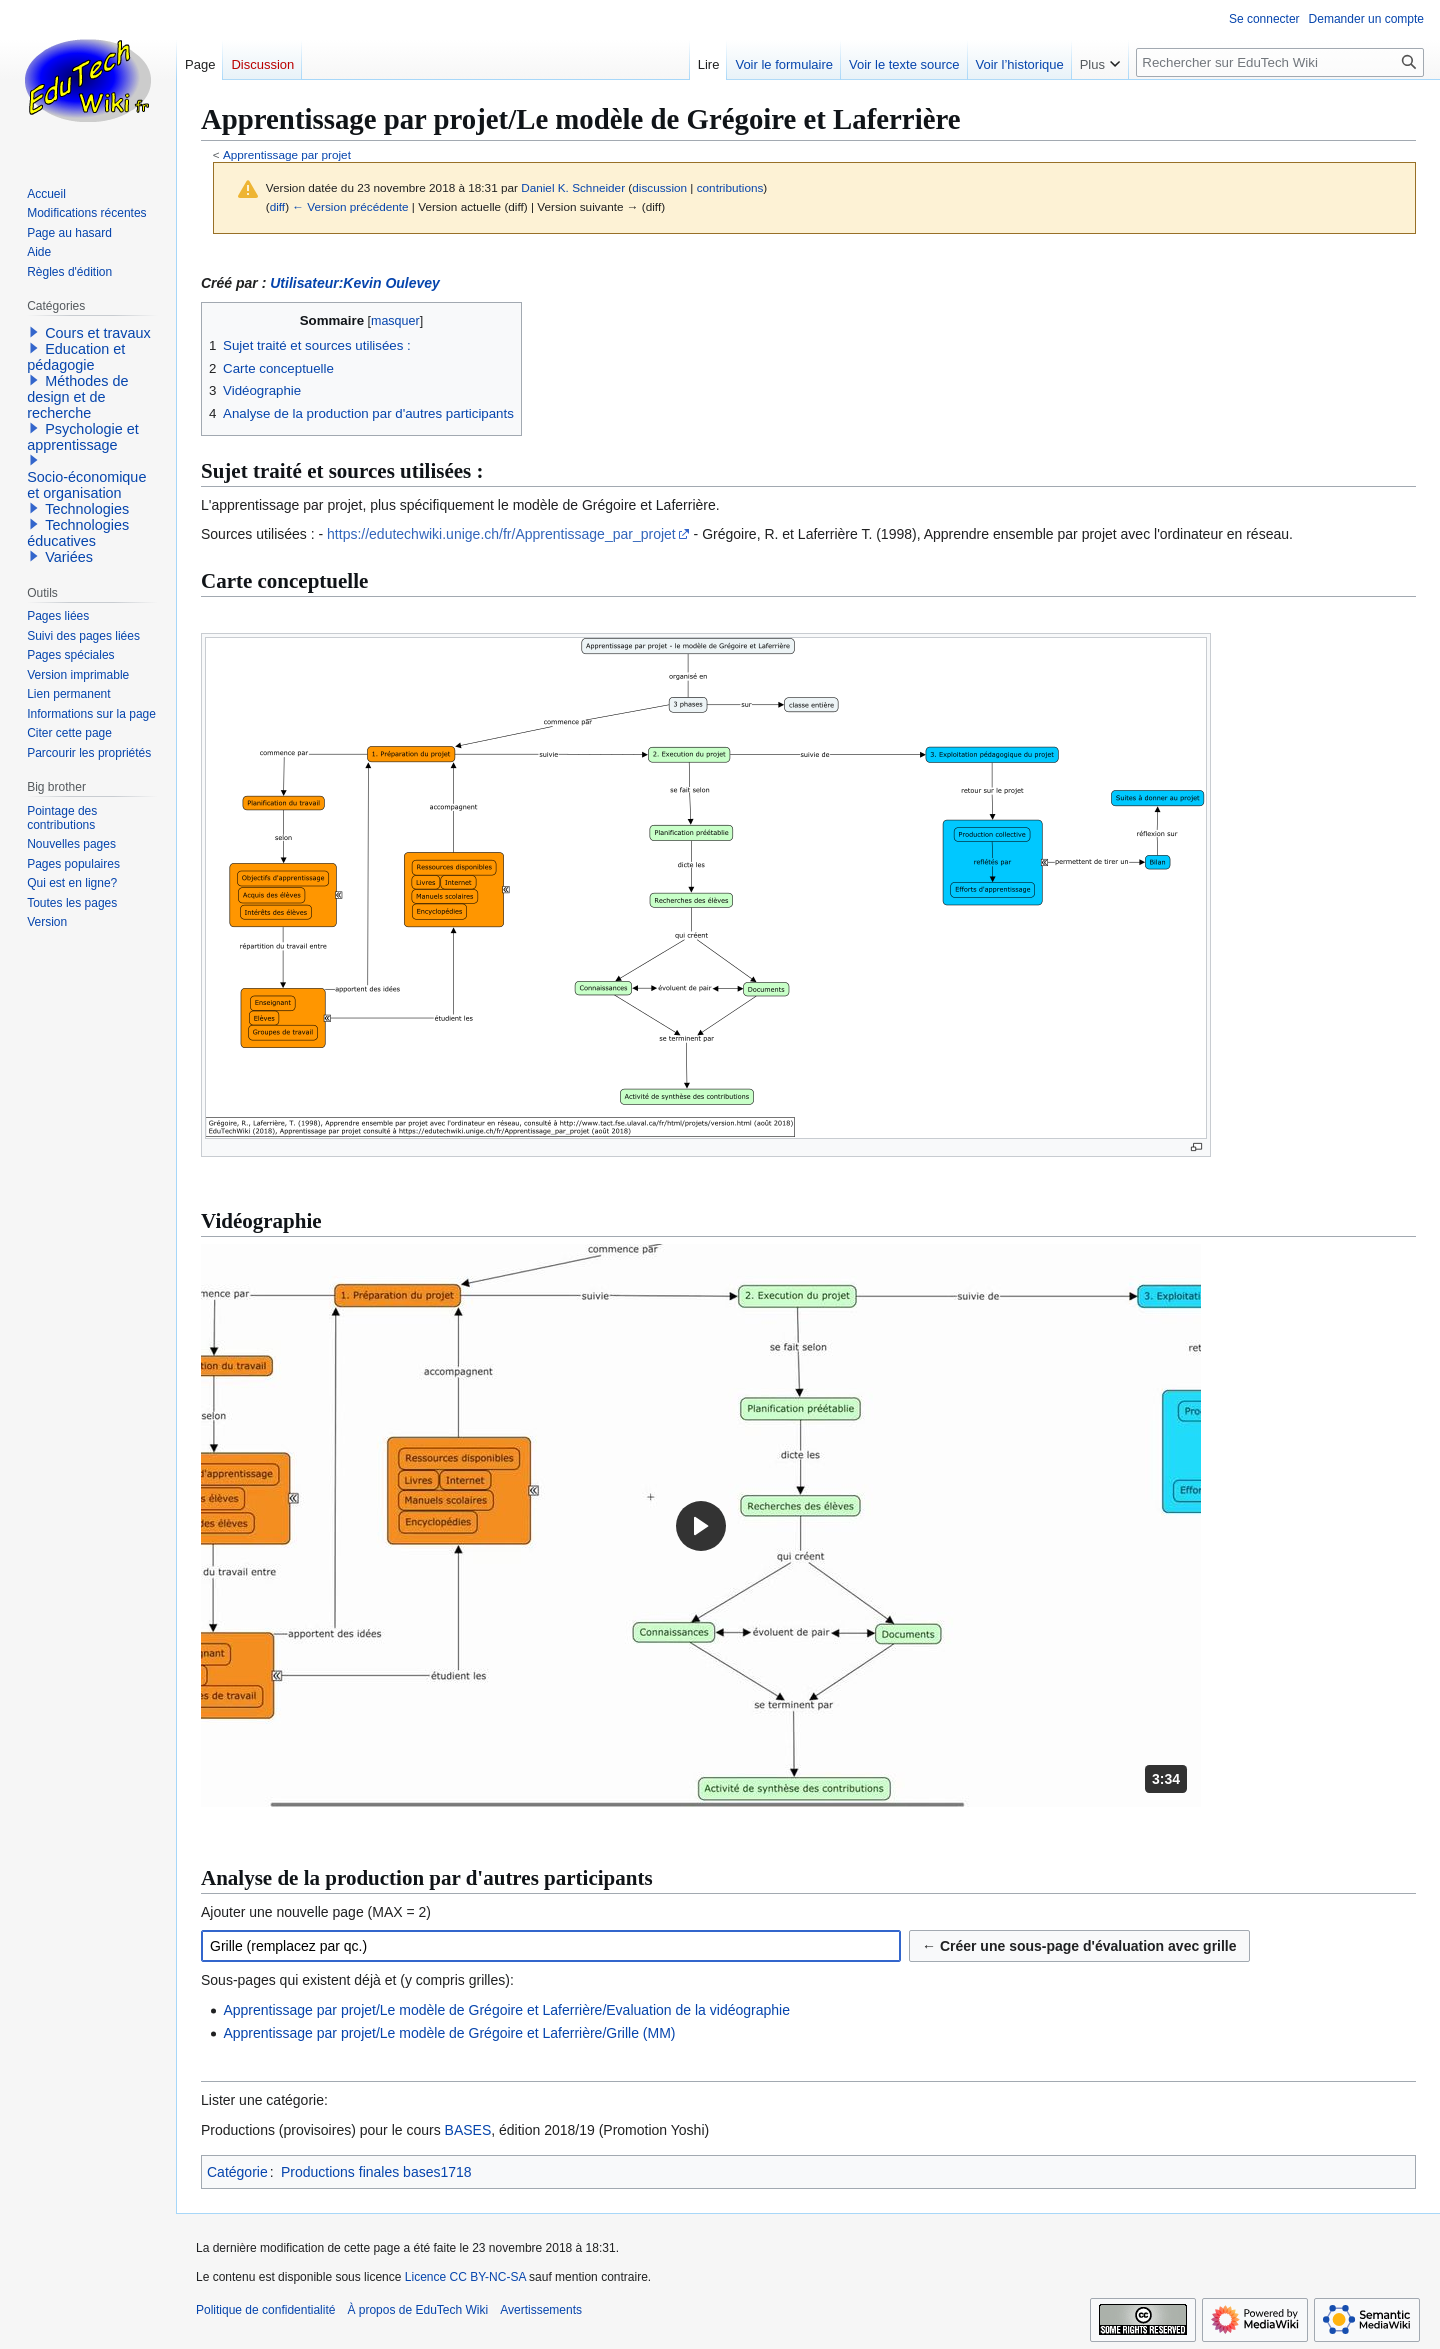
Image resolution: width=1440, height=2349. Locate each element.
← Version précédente (350, 206)
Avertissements (541, 2310)
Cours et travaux (98, 333)
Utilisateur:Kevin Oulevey (355, 283)
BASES (468, 2130)
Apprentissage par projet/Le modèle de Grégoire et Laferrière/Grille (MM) (449, 2033)
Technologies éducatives (78, 533)
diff (277, 206)
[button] (701, 1525)
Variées (69, 557)
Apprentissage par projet (287, 154)
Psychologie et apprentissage (83, 437)
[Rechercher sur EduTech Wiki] (1280, 62)
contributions (730, 187)
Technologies (87, 509)
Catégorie (237, 2172)
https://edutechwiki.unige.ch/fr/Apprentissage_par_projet (501, 534)
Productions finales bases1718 (376, 2172)
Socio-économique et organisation (86, 485)
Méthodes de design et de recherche (77, 397)
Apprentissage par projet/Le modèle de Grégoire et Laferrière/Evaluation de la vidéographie (506, 2010)
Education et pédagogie (76, 357)
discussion (659, 187)
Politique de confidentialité (265, 2310)
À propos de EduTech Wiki (417, 2310)
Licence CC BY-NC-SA (465, 2277)
